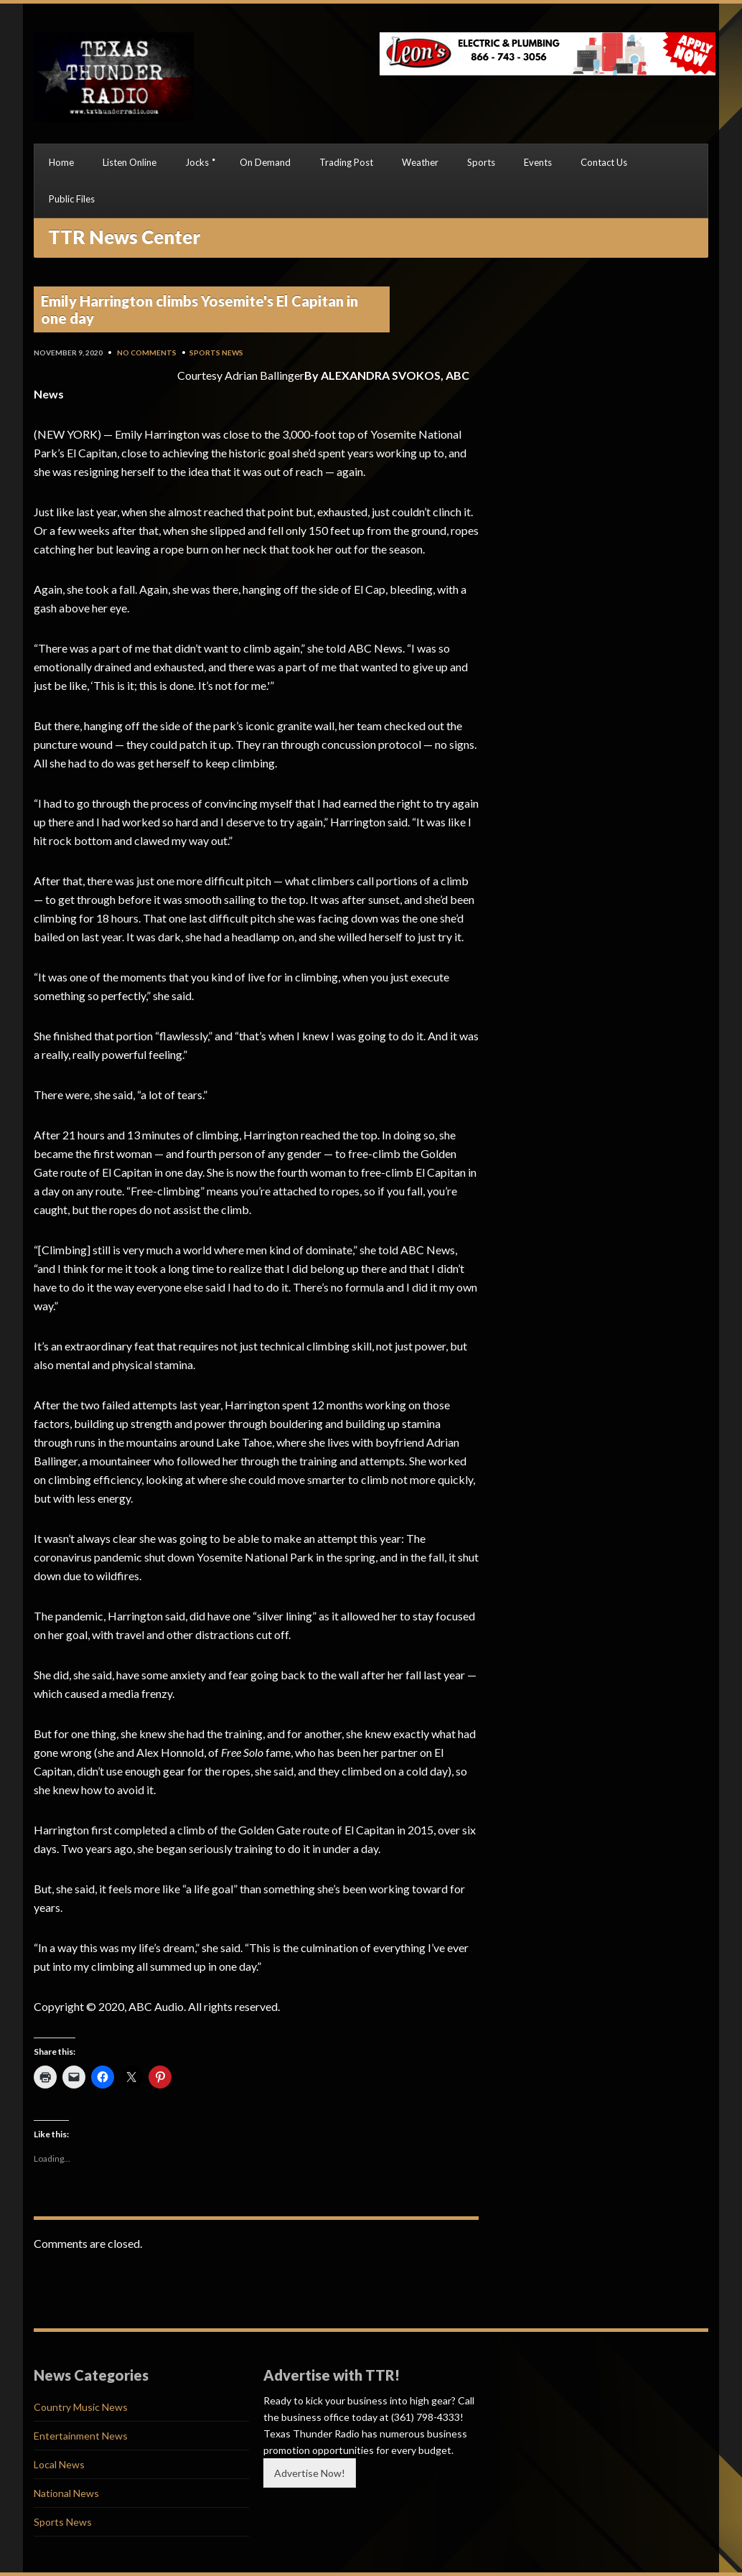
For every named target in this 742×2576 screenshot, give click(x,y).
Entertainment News (81, 2436)
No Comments (147, 352)
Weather (420, 162)
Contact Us (604, 162)
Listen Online (129, 162)
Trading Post (346, 162)
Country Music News (81, 2407)
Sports (481, 162)
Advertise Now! (309, 2473)
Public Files (72, 199)
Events (538, 162)
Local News (59, 2464)
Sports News (216, 352)
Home (61, 162)
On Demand (265, 162)
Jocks (197, 162)
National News (66, 2493)
